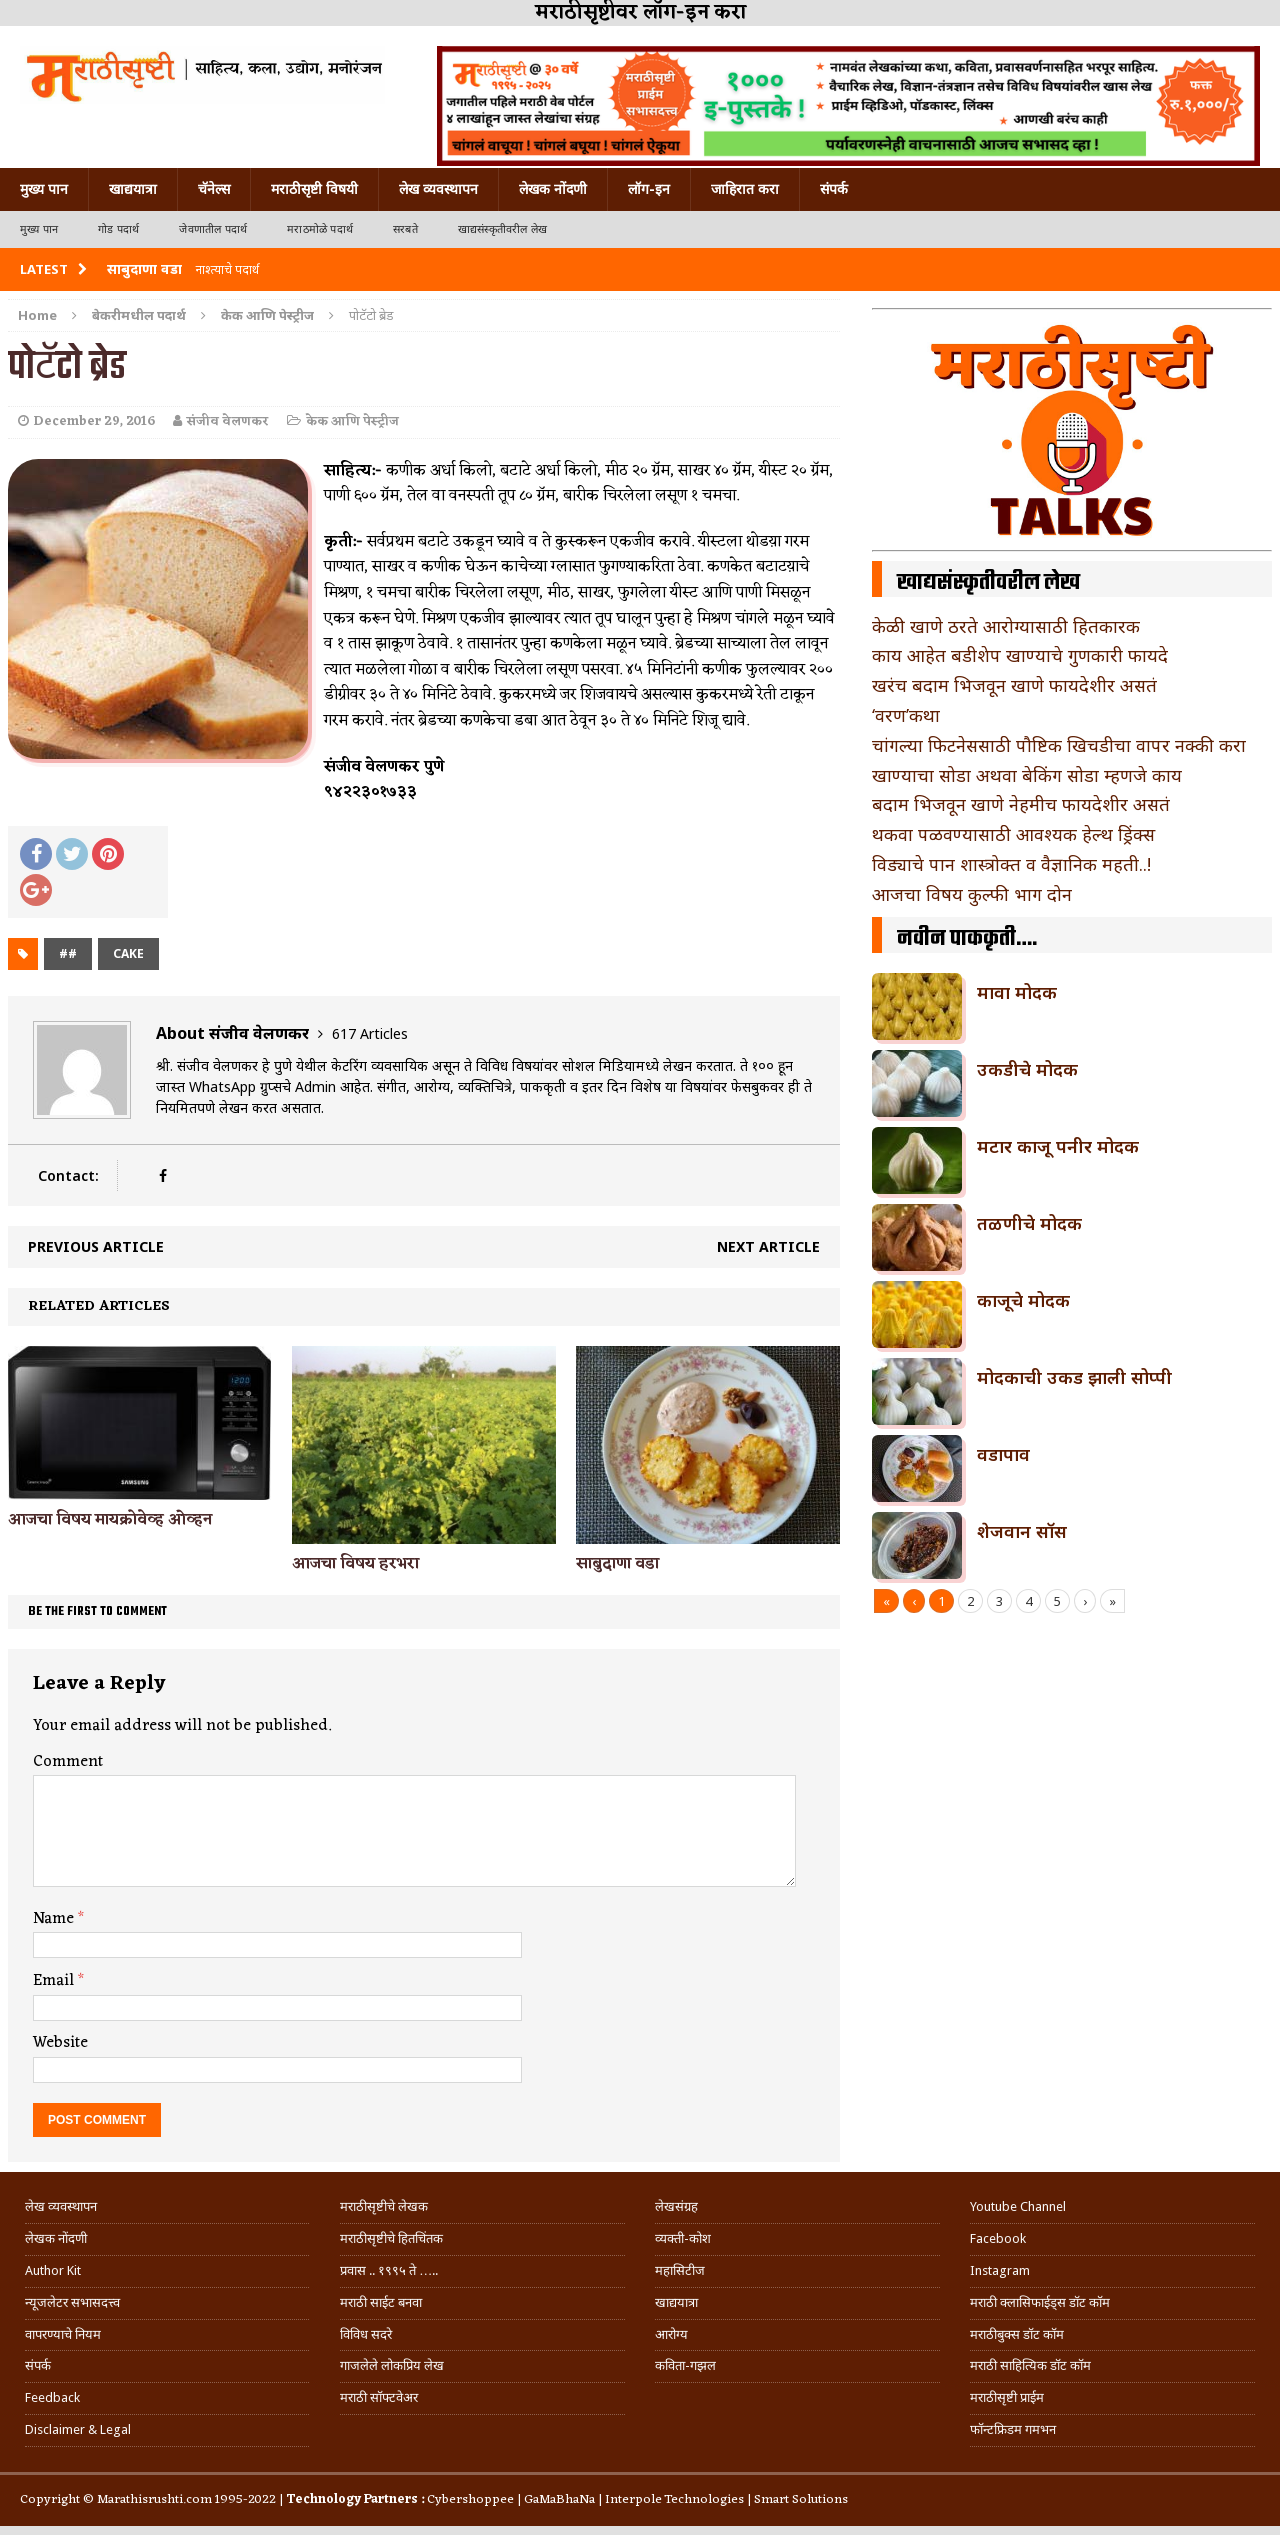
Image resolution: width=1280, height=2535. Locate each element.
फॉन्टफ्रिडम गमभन (1013, 2429)
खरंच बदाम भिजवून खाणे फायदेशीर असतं (1014, 685)
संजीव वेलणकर (228, 421)
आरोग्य (671, 2334)
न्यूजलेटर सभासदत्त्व (72, 2302)
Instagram (1000, 2270)
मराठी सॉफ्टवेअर (379, 2397)
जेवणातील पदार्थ (213, 229)
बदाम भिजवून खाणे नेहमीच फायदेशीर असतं (1021, 804)
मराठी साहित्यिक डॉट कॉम (1030, 2365)
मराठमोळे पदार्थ (320, 229)
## (68, 953)
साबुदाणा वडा (617, 1564)
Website (60, 2043)
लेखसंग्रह (676, 2206)
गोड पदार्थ (118, 229)
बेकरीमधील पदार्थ (139, 315)
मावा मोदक (1017, 992)
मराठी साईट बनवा (381, 2302)
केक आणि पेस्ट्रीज (352, 421)
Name (55, 1919)
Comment (68, 1762)
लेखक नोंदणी (553, 189)
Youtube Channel (1018, 2206)
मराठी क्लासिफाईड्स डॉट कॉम (1040, 2302)
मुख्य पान (44, 189)
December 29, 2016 (94, 421)
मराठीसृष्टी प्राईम (1007, 2397)
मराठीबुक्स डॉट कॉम (1017, 2334)
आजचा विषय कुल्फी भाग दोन (972, 894)
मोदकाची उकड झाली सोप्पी (1074, 1377)
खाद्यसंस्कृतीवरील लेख (502, 229)
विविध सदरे (366, 2334)
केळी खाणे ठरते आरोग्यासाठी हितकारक (1006, 626)
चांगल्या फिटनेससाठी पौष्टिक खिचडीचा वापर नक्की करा (1059, 745)
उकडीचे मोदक (1027, 1069)
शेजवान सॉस (1022, 1531)
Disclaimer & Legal (78, 2429)
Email (55, 1981)
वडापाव (1003, 1454)
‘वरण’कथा (906, 715)
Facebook (998, 2238)
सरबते (405, 229)
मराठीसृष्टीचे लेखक (384, 2206)
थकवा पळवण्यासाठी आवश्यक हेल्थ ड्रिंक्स (1013, 834)
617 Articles (370, 1033)
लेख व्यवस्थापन (438, 189)
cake (128, 953)
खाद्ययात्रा (133, 189)
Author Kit (53, 2270)
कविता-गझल (685, 2365)
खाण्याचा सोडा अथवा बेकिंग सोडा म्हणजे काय (1027, 775)
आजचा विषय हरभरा (355, 1564)
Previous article (96, 1246)
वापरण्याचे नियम (63, 2334)
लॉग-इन (649, 189)
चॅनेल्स (214, 189)
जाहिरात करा (745, 189)
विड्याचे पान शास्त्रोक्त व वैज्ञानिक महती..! (1011, 864)
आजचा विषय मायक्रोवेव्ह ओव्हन (110, 1520)
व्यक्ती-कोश (683, 2238)
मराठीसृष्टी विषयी (314, 189)
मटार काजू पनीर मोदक (1058, 1146)
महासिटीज (680, 2270)
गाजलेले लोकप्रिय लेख (392, 2365)
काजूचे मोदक (1023, 1300)
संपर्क (834, 189)
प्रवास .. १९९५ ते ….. (389, 2270)
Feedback (52, 2397)
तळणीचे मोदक (1029, 1223)
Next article (768, 1246)
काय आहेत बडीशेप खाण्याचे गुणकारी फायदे (1020, 655)
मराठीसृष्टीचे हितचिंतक (391, 2238)
